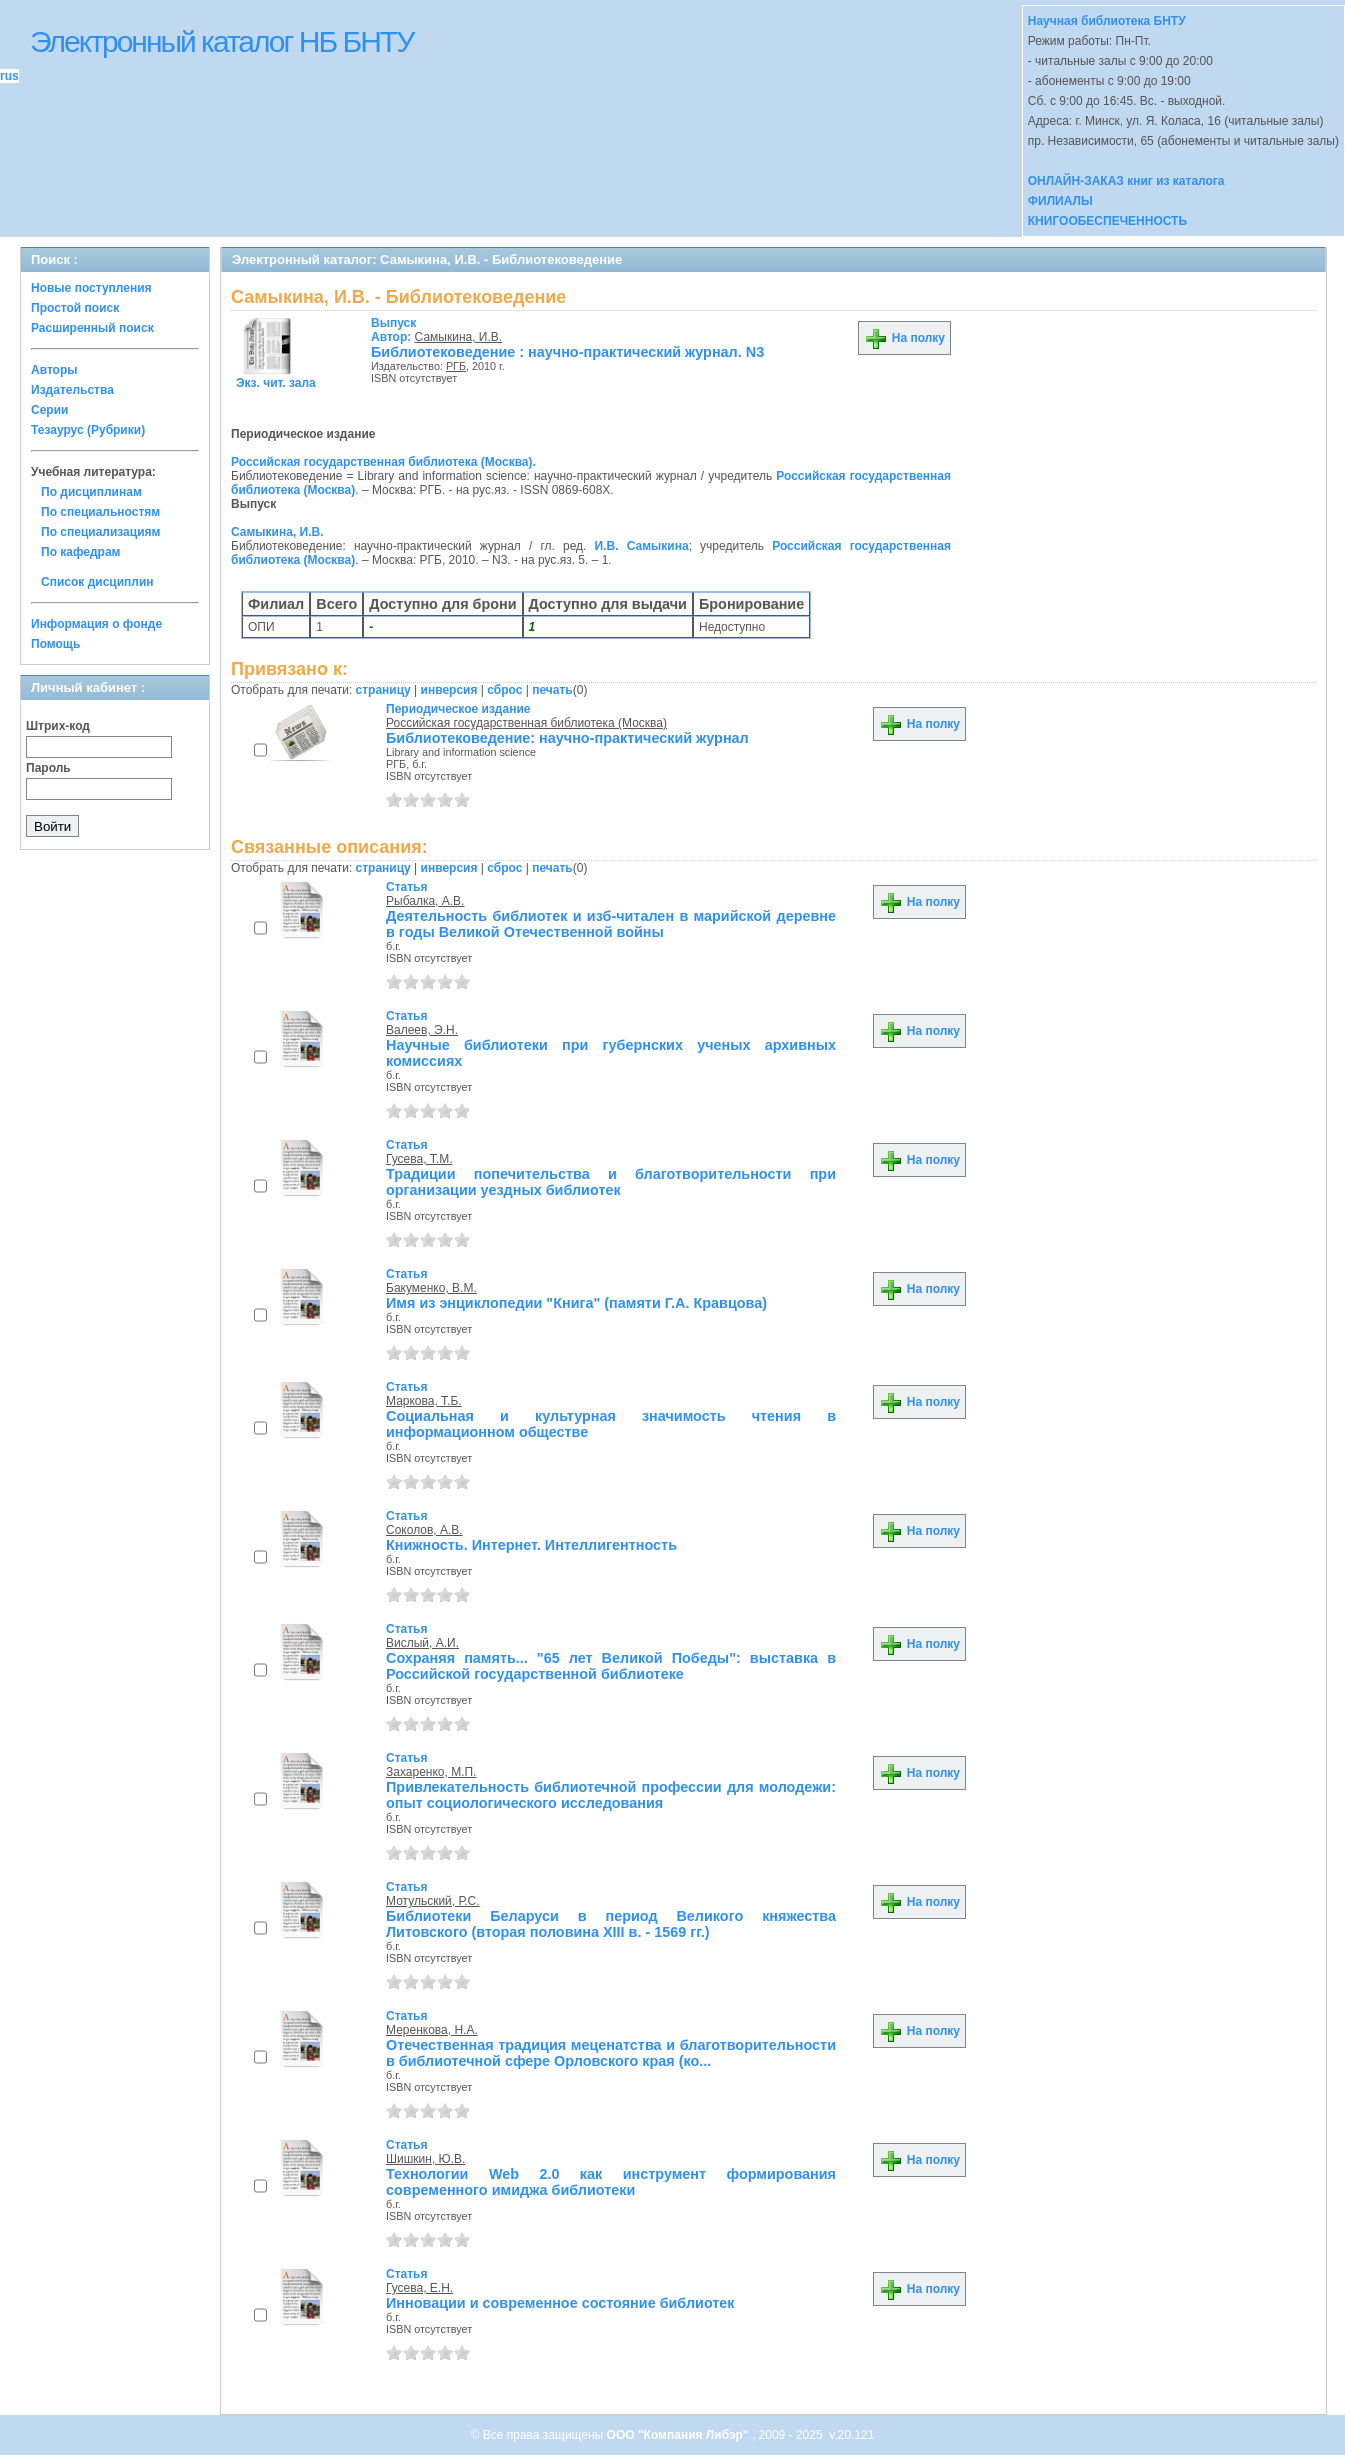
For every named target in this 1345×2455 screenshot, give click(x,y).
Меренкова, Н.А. (432, 2030)
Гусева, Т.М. (419, 1159)
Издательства (72, 390)
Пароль (48, 768)
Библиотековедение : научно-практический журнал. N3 (567, 352)
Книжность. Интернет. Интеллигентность (531, 1545)
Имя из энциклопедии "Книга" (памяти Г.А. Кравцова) (576, 1303)
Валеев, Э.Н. (422, 1030)
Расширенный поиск (92, 328)
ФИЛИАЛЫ (1060, 201)
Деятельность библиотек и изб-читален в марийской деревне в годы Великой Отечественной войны (611, 924)
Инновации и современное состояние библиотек (560, 2303)
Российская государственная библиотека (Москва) (526, 723)
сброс (504, 690)
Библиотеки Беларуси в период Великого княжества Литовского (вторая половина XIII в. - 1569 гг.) (611, 1924)
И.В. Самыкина (642, 546)
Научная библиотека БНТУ (1107, 21)
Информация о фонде (96, 624)
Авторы (54, 370)
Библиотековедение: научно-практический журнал (567, 738)
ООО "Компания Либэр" (679, 2435)
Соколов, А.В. (424, 1530)
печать (552, 690)
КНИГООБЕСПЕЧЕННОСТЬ (1107, 221)
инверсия (449, 690)
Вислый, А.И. (422, 1643)
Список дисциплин (97, 582)
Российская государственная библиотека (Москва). (383, 462)
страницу (383, 690)
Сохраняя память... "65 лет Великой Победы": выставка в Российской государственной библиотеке (611, 1666)
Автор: (393, 330)
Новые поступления (91, 288)
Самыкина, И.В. (459, 337)
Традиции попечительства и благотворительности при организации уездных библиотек (611, 1182)
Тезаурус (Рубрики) (88, 430)
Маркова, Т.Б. (424, 1401)
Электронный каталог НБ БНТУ (221, 41)
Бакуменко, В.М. (431, 1288)
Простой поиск (75, 308)
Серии (49, 410)
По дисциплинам (91, 492)
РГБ (456, 366)
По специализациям (100, 532)
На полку (904, 338)
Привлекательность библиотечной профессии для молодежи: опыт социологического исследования (611, 1795)
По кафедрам (80, 552)
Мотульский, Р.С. (433, 1901)
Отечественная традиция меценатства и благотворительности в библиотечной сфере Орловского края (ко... (611, 2053)
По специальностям (100, 512)
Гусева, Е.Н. (419, 2288)
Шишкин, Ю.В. (425, 2159)
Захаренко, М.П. (431, 1772)
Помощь (55, 644)
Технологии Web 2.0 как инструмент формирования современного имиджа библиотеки (611, 2182)
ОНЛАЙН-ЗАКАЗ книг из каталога (1126, 181)
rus (9, 76)
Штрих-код (58, 726)
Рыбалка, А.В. (425, 901)
